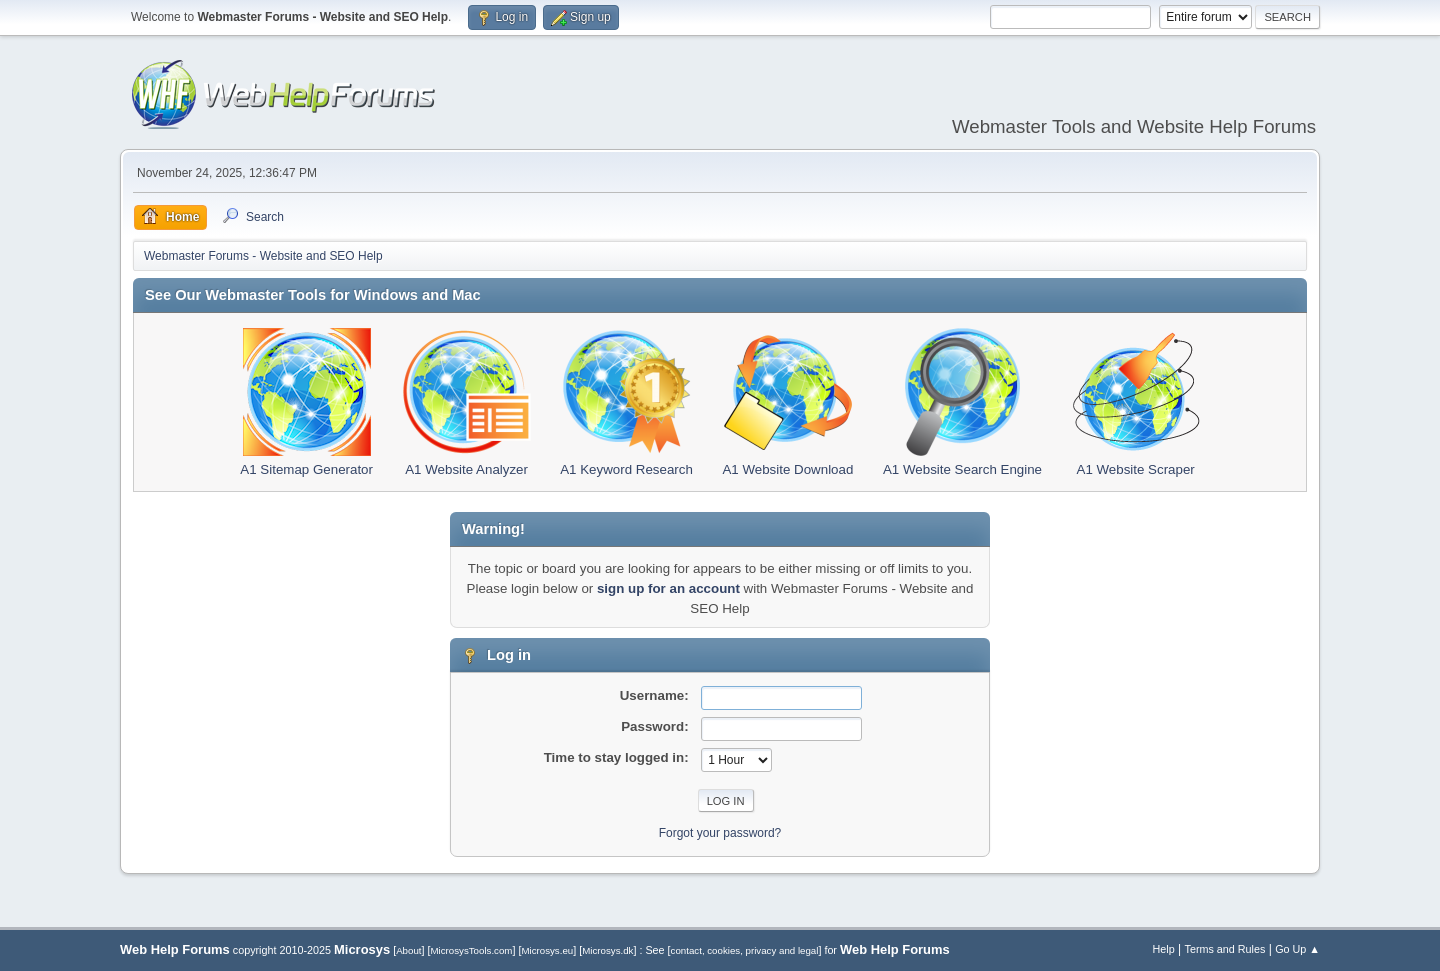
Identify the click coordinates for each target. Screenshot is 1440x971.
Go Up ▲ (1297, 949)
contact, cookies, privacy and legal (745, 950)
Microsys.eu (547, 950)
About (408, 950)
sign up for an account (668, 588)
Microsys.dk (607, 950)
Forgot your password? (720, 833)
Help (1164, 949)
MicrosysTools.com (472, 950)
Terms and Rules (1225, 949)
